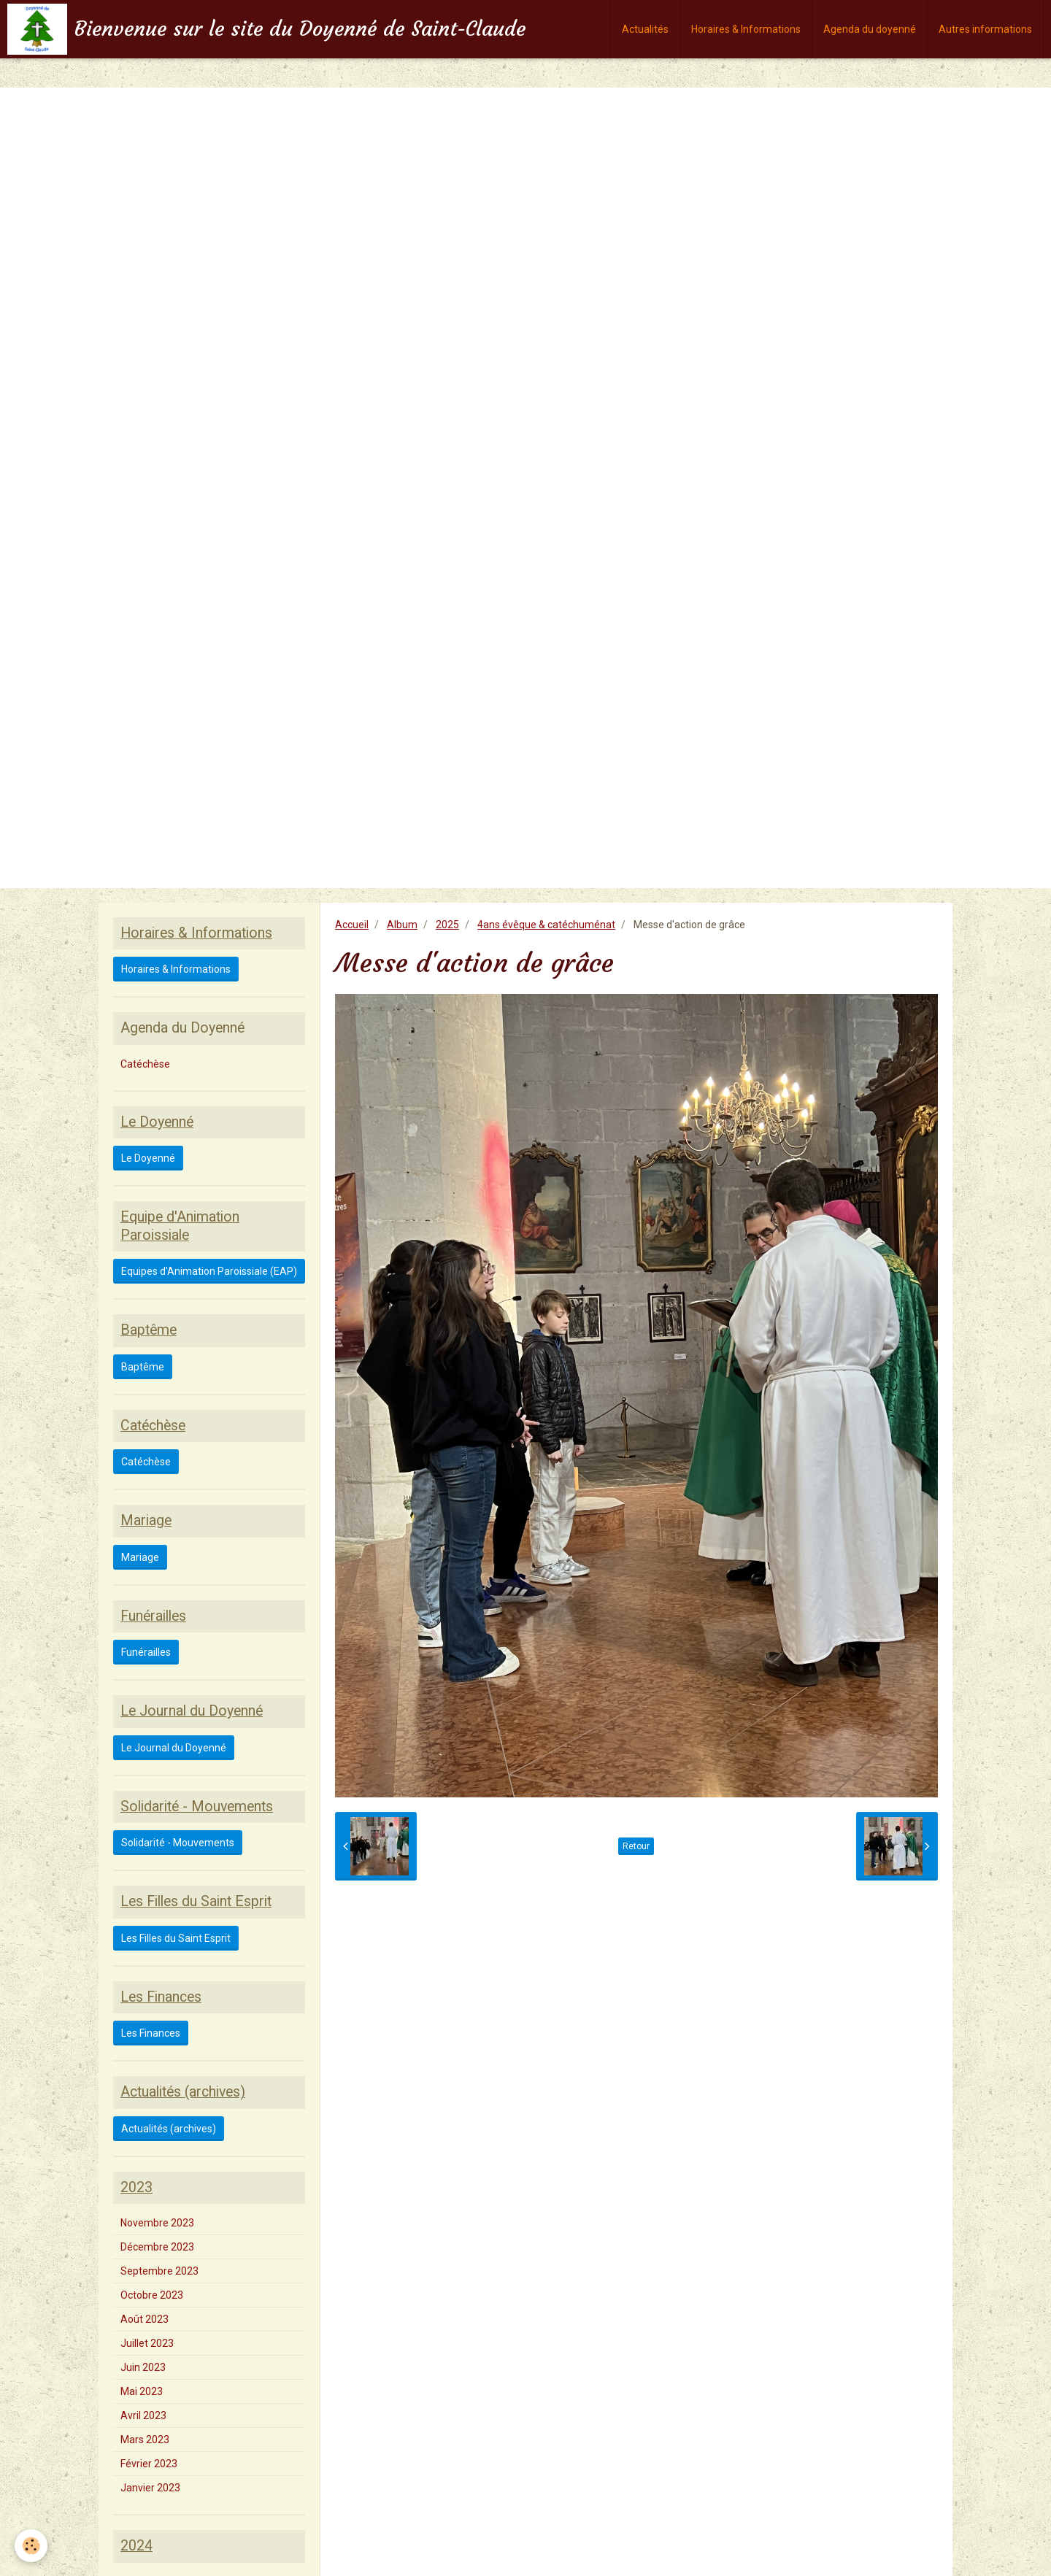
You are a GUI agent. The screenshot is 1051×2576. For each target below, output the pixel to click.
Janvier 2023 (150, 2488)
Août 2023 (144, 2319)
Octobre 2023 (151, 2295)
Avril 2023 (143, 2415)
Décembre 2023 (157, 2247)
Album (402, 924)
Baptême (142, 1367)
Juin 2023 (143, 2367)
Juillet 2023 (147, 2343)
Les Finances (150, 2033)
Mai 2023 (141, 2391)
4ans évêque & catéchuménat (546, 924)
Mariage (140, 1557)
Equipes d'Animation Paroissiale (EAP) (209, 1271)
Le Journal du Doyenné (173, 1748)
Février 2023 (148, 2463)
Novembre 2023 (157, 2223)
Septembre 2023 (159, 2271)
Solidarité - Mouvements (177, 1842)
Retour (636, 1846)
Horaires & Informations (746, 29)
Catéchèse (145, 1064)
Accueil (352, 924)
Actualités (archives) (168, 2129)
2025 (447, 924)
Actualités (645, 29)
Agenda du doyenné (869, 29)
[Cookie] (31, 2545)
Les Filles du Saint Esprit (176, 1938)
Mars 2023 (144, 2439)
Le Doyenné (148, 1158)
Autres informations (985, 29)
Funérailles (146, 1652)
